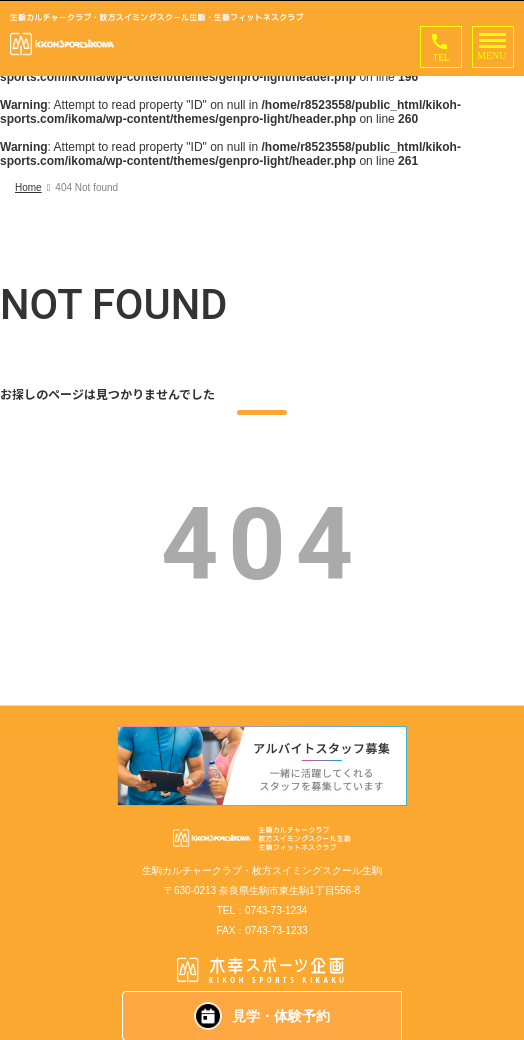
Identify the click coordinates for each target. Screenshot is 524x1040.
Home (28, 187)
